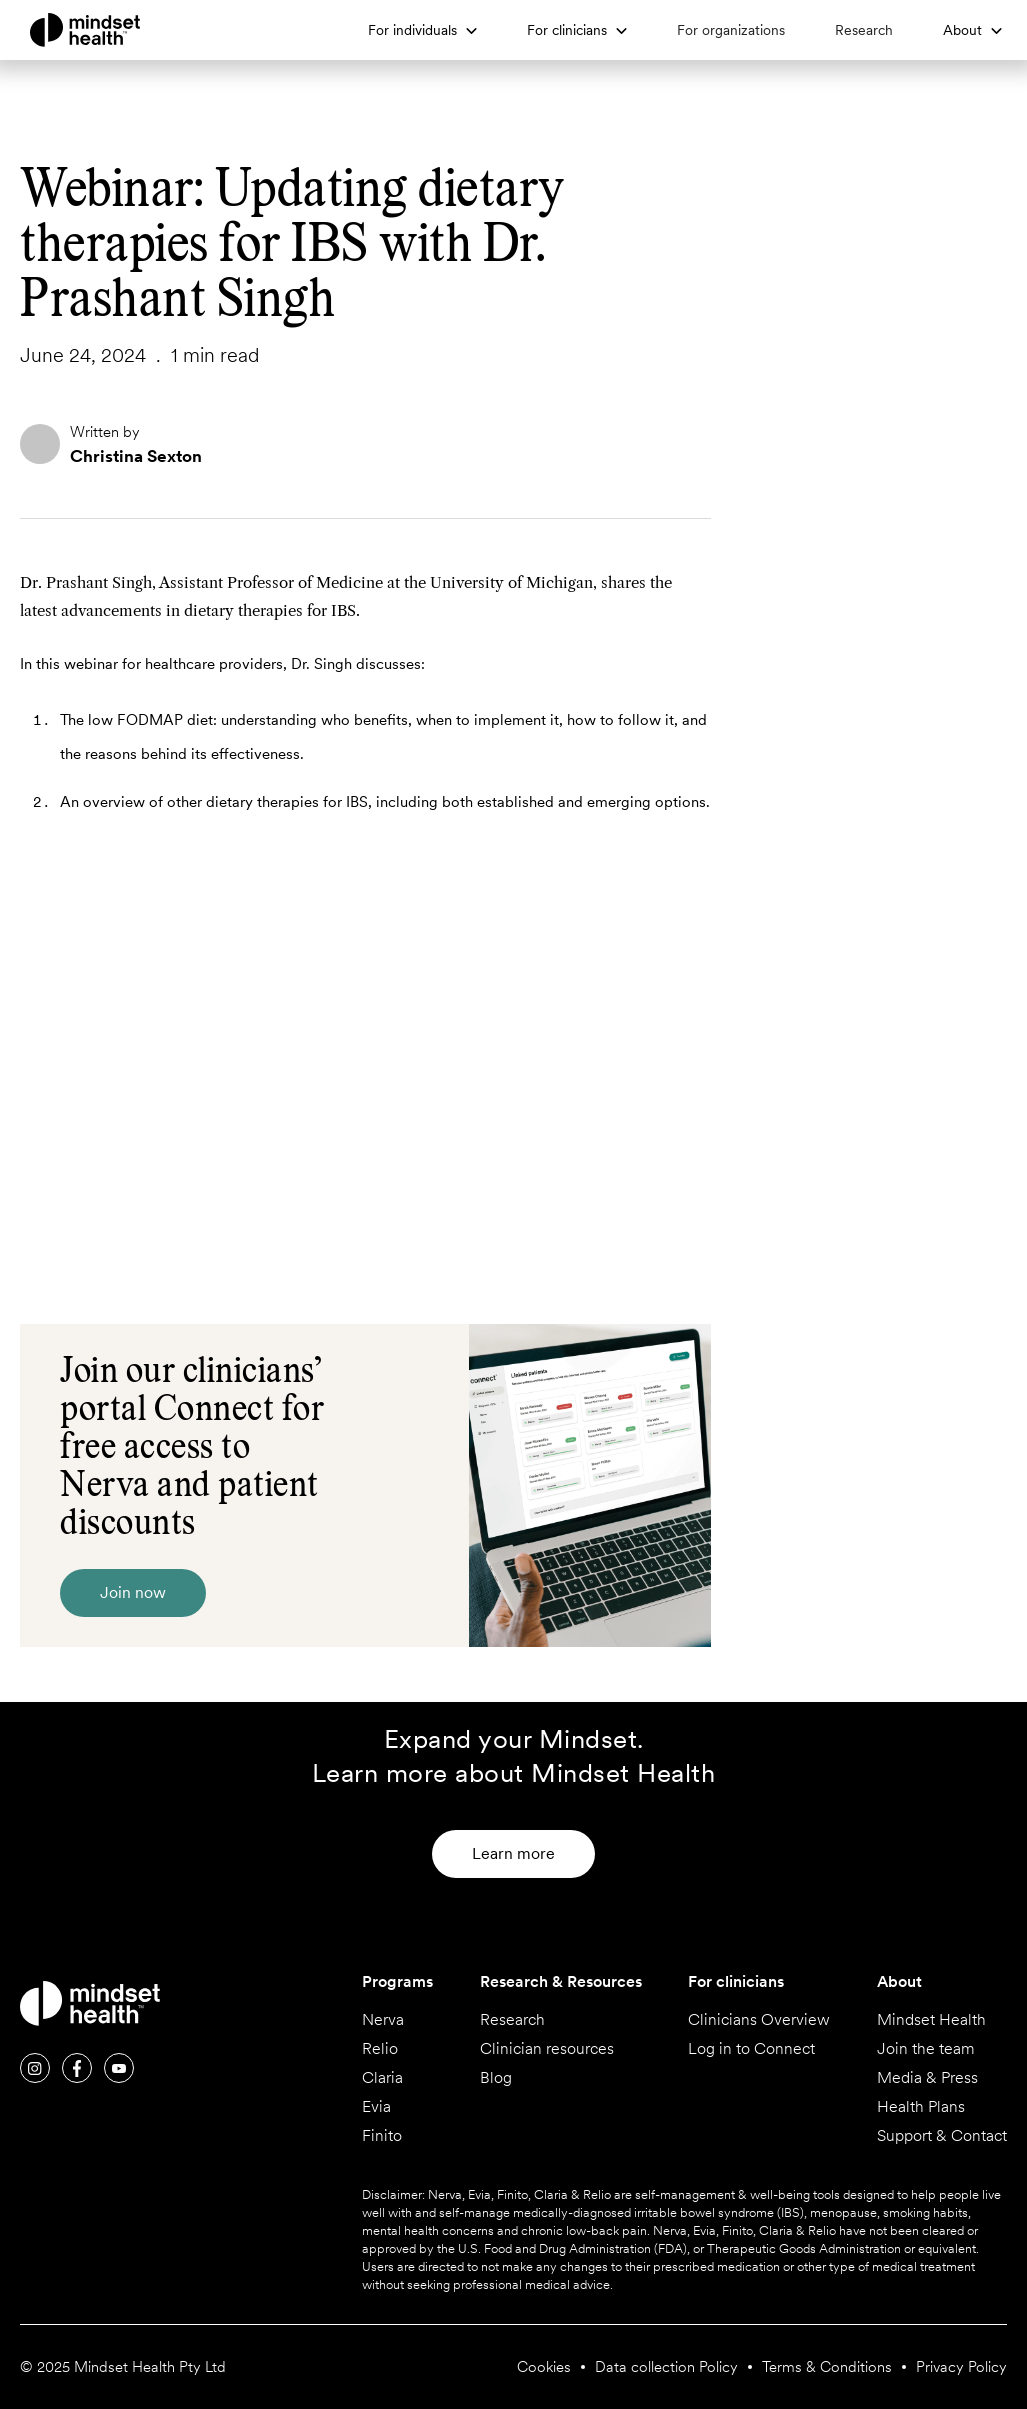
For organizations (731, 30)
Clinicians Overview (759, 2020)
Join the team (926, 2049)
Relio (380, 2049)
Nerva (383, 2020)
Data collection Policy (666, 2367)
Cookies (544, 2367)
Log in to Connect (751, 2049)
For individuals (412, 30)
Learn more (513, 1853)
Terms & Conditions (827, 2367)
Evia (376, 2107)
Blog (496, 2078)
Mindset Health (931, 2020)
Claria (382, 2078)
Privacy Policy (961, 2367)
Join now (133, 1592)
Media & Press (927, 2078)
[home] (120, 30)
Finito (382, 2136)
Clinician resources (547, 2049)
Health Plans (921, 2107)
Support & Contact (942, 2136)
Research (864, 30)
